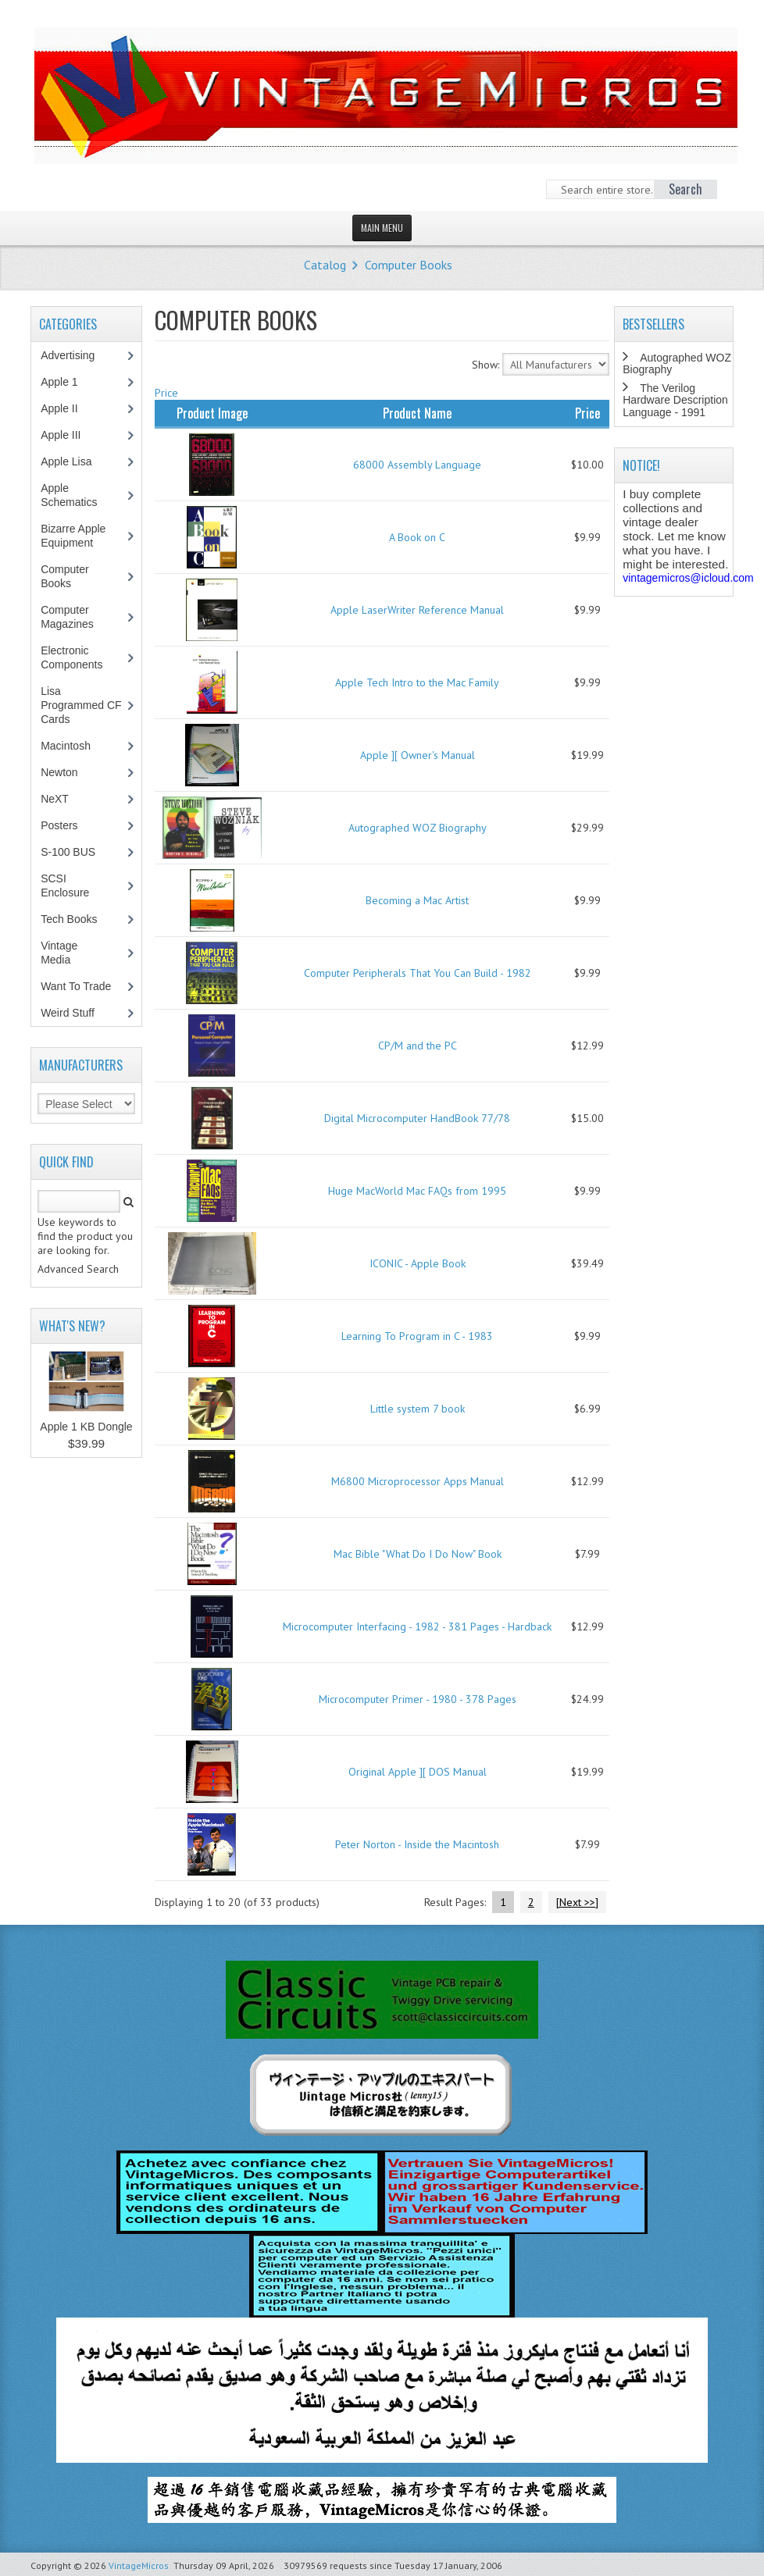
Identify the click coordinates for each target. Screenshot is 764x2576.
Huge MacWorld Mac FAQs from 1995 (417, 1191)
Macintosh (74, 745)
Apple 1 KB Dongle (86, 1426)
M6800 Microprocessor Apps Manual (417, 1481)
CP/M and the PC (417, 1046)
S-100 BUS (76, 852)
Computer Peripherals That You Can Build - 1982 (417, 973)
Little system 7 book (417, 1409)
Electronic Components (80, 657)
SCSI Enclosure (73, 885)
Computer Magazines (78, 617)
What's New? (72, 1326)
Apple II (67, 408)
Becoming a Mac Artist (417, 900)
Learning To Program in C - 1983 (417, 1336)
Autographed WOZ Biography (417, 828)
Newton (59, 772)
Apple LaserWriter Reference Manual (417, 610)
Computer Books (408, 265)
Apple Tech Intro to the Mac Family (417, 682)
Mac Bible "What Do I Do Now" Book (418, 1554)
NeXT (55, 799)
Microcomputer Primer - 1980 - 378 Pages (417, 1699)
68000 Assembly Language (417, 465)
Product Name (417, 413)
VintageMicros (139, 2565)
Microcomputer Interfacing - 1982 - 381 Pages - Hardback (417, 1626)
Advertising (76, 355)
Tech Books (80, 919)
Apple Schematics (77, 495)
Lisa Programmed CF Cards (81, 705)
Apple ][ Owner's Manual (417, 755)
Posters (67, 825)
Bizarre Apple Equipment (75, 535)
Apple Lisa (77, 461)
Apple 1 (67, 382)
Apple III (69, 435)
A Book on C (417, 537)
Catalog (325, 265)
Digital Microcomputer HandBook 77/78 (417, 1118)
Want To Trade (76, 986)
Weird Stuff (76, 1013)
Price (166, 393)
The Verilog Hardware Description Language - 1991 (675, 400)
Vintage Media (64, 952)
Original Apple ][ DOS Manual (417, 1772)
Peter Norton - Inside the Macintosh (417, 1844)
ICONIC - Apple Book (418, 1263)
